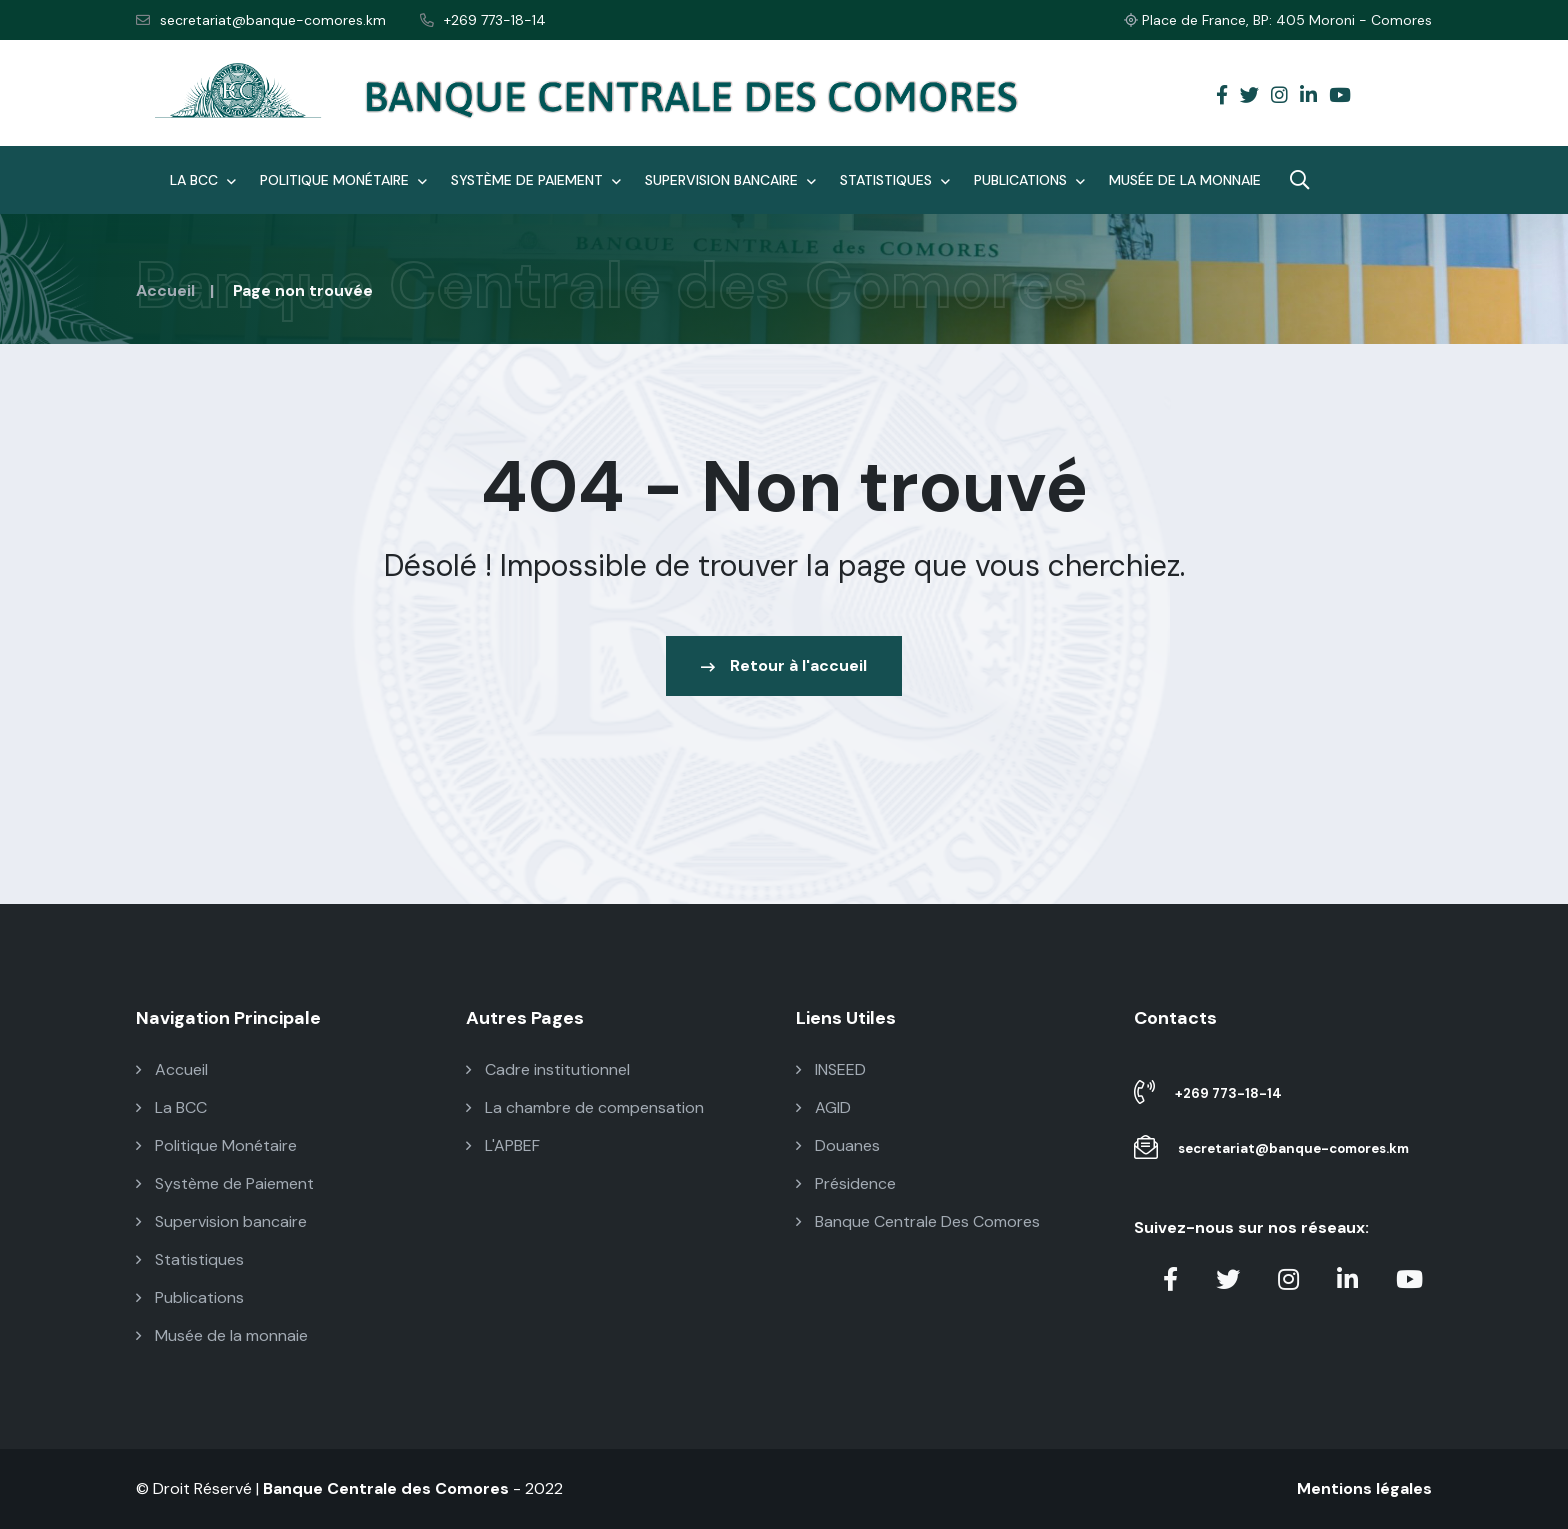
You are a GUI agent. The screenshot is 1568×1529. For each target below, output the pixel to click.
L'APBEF (503, 1145)
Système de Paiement (536, 180)
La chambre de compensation (585, 1107)
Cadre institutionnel (548, 1069)
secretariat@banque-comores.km (261, 20)
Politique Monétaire (343, 180)
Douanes (838, 1145)
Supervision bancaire (730, 180)
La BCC (203, 180)
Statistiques (895, 180)
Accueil (165, 290)
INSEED (831, 1069)
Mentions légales (1364, 1488)
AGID (823, 1107)
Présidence (846, 1183)
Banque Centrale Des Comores (918, 1221)
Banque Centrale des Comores (386, 1488)
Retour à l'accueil (784, 665)
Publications (1029, 180)
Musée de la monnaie (1185, 180)
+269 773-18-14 (483, 20)
